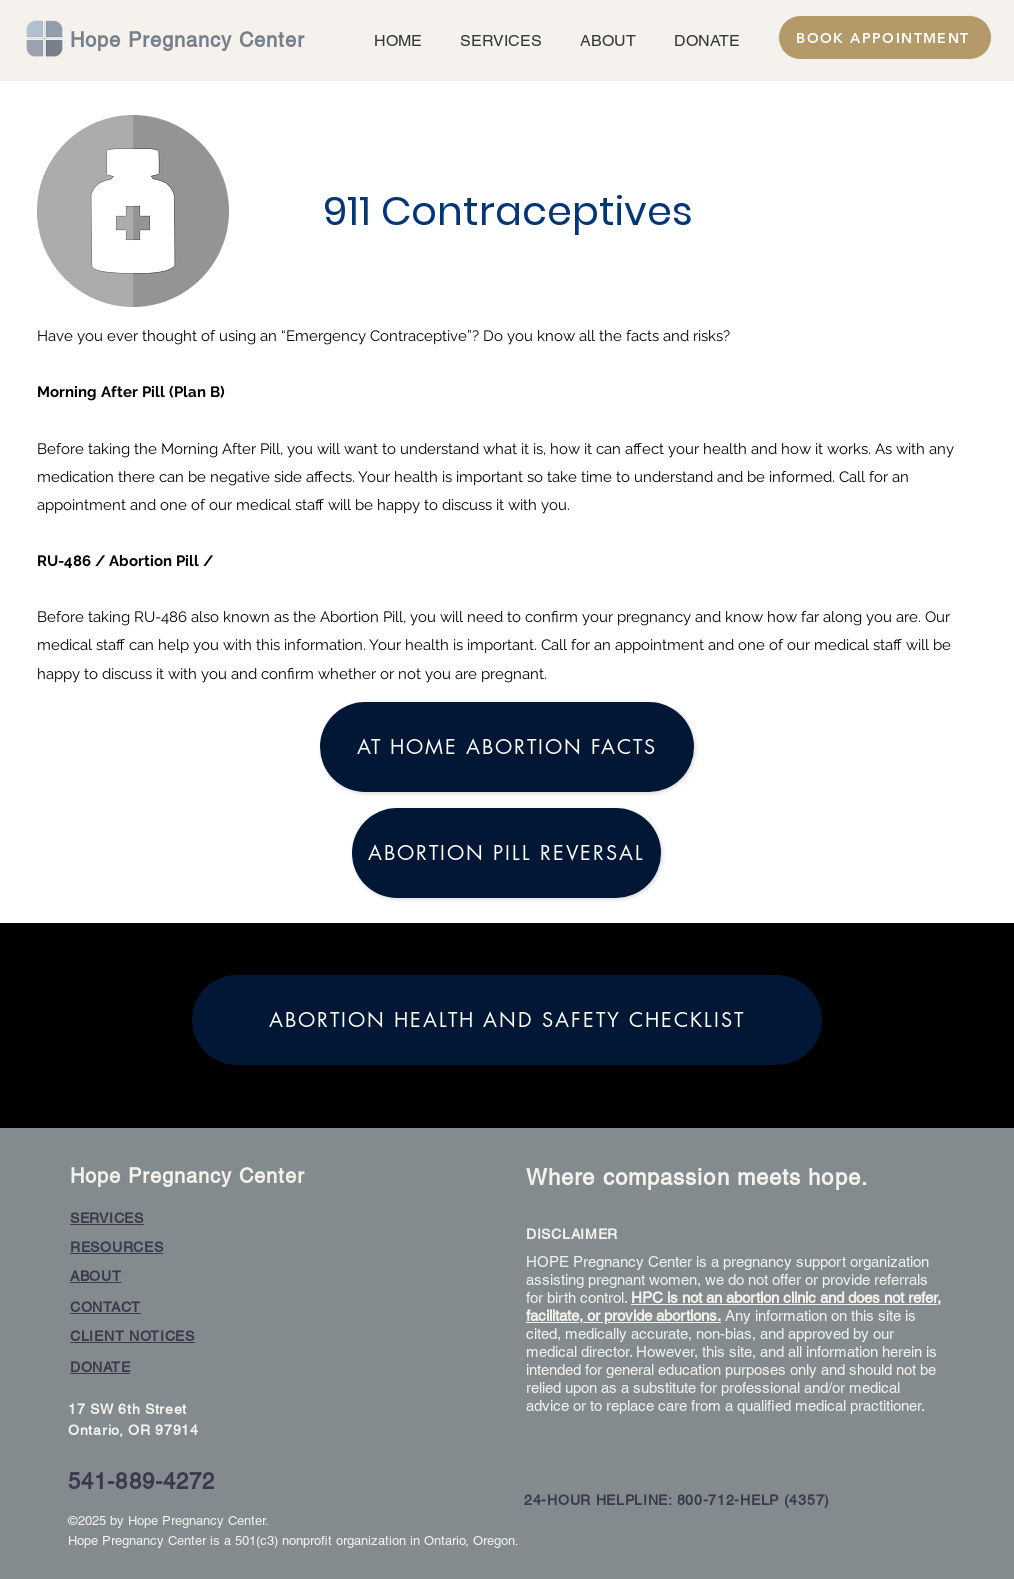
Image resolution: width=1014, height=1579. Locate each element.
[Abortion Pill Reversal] (506, 853)
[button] (497, 40)
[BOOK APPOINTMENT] (885, 37)
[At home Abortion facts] (507, 747)
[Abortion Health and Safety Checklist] (507, 1020)
